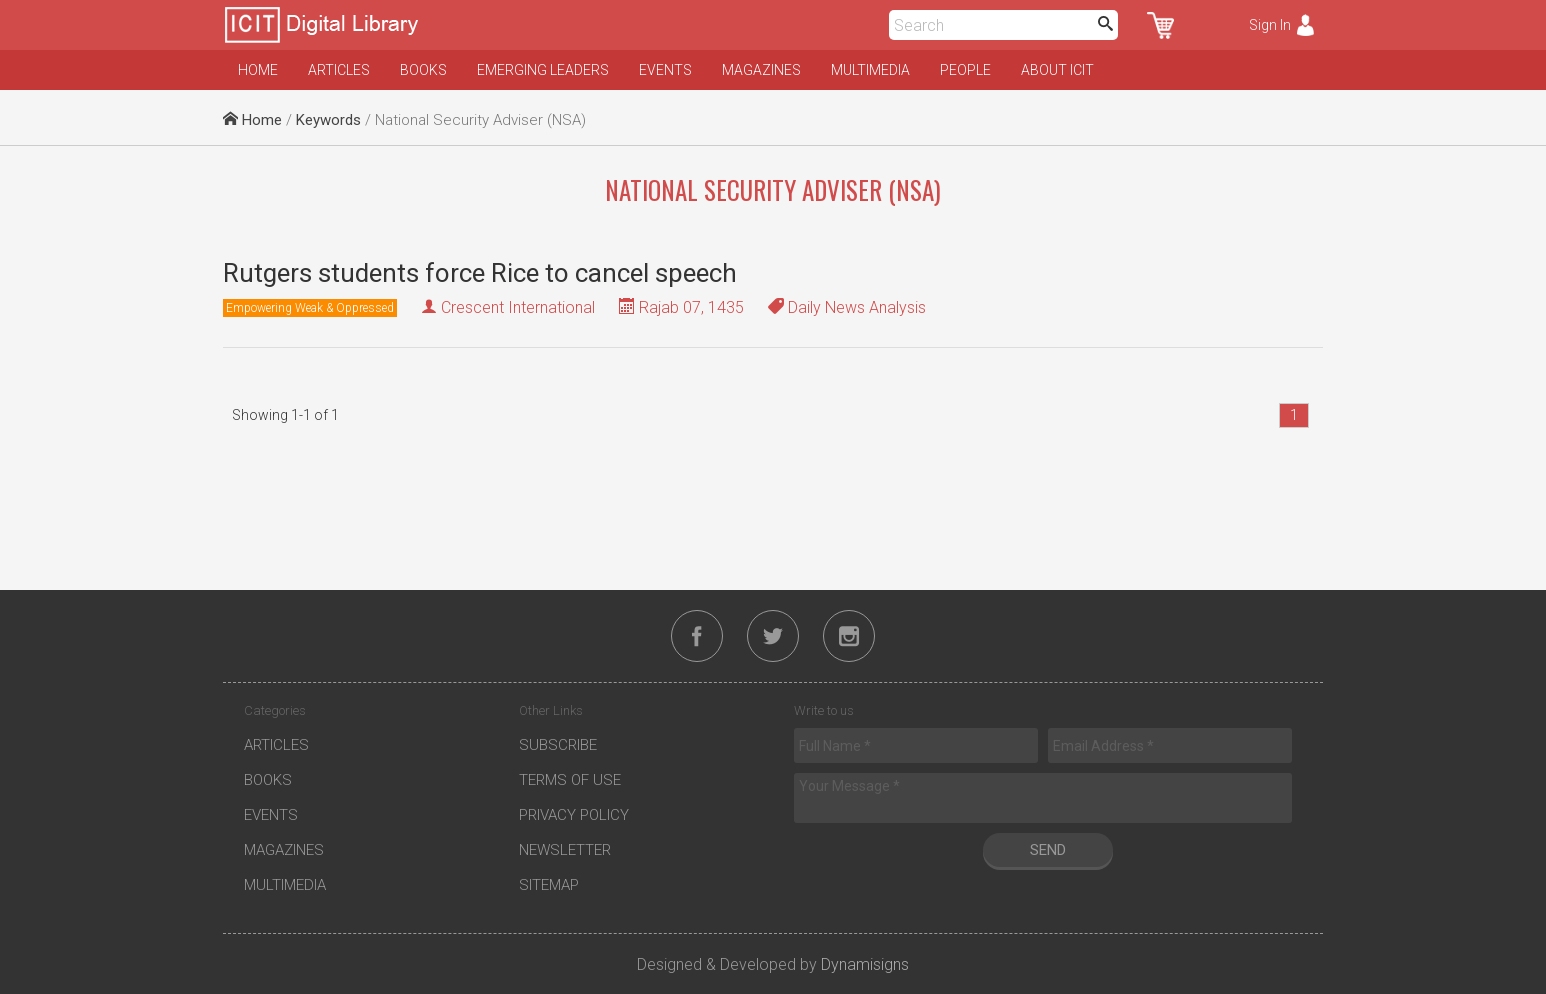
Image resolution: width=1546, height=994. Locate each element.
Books (423, 70)
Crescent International (518, 307)
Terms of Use (570, 780)
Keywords (328, 120)
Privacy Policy (574, 815)
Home (258, 70)
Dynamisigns (865, 964)
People (965, 70)
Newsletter (565, 850)
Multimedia (870, 70)
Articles (339, 70)
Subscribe (558, 745)
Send (1048, 850)
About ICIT (1057, 70)
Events (665, 70)
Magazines (761, 70)
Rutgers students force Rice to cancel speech (480, 273)
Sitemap (549, 885)
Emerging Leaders (543, 70)
